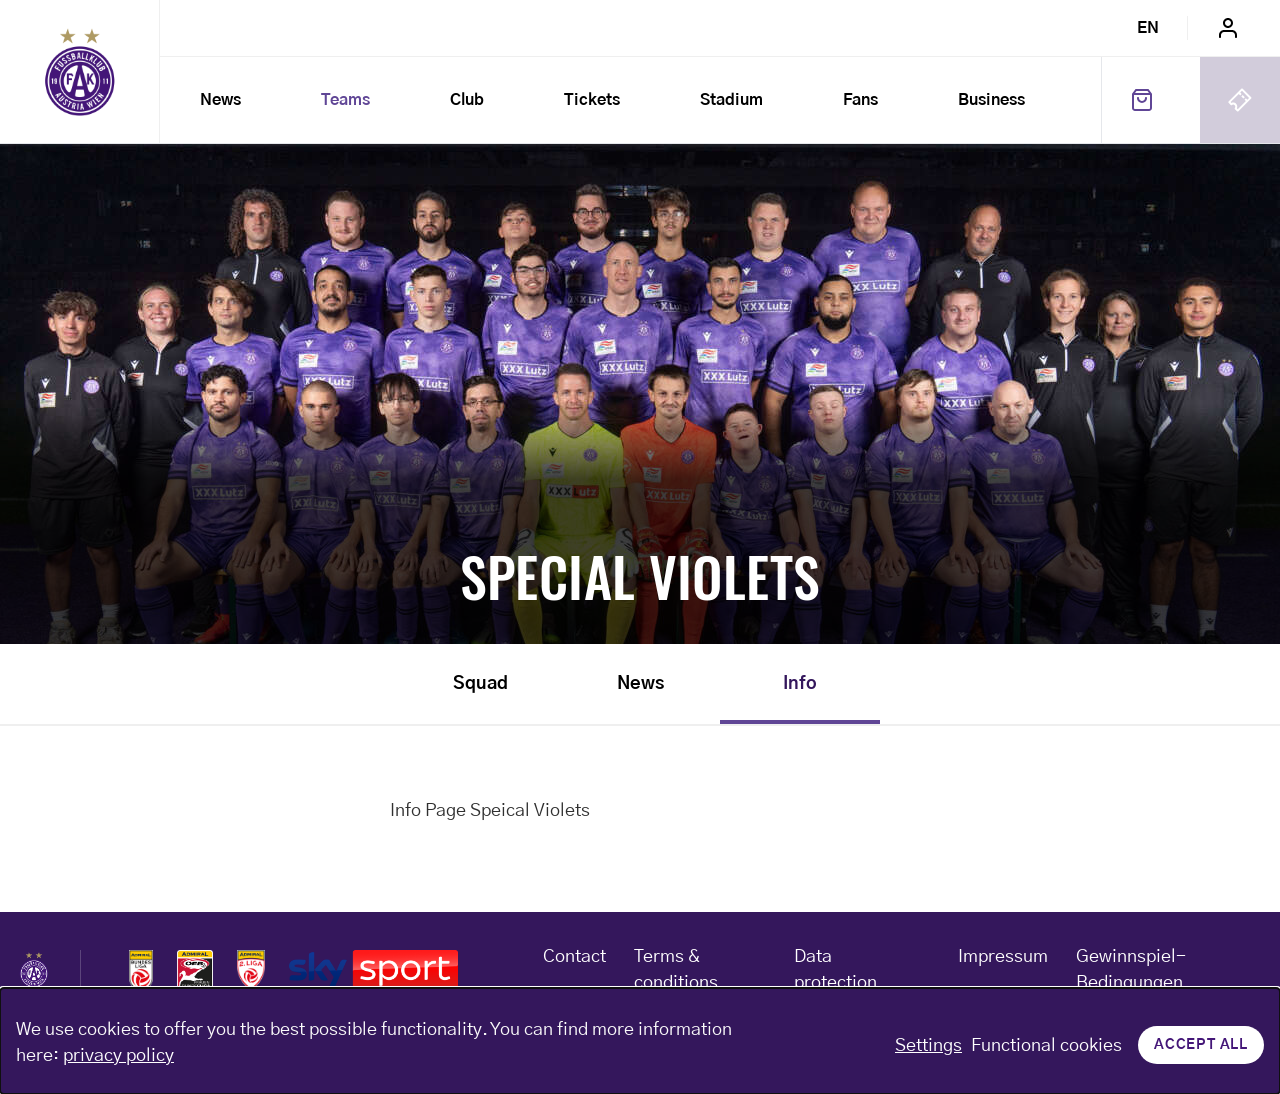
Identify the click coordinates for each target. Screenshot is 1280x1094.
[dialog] (640, 1041)
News (220, 100)
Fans (860, 100)
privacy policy (118, 1056)
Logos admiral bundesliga (141, 970)
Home (80, 72)
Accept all (1201, 1045)
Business (991, 100)
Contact (574, 957)
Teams (345, 100)
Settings (928, 1046)
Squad (480, 684)
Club (467, 100)
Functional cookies (1046, 1046)
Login (1228, 28)
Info (800, 684)
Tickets (592, 100)
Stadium (731, 100)
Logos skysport (373, 970)
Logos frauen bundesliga (195, 970)
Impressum (1003, 957)
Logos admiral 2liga (251, 970)
